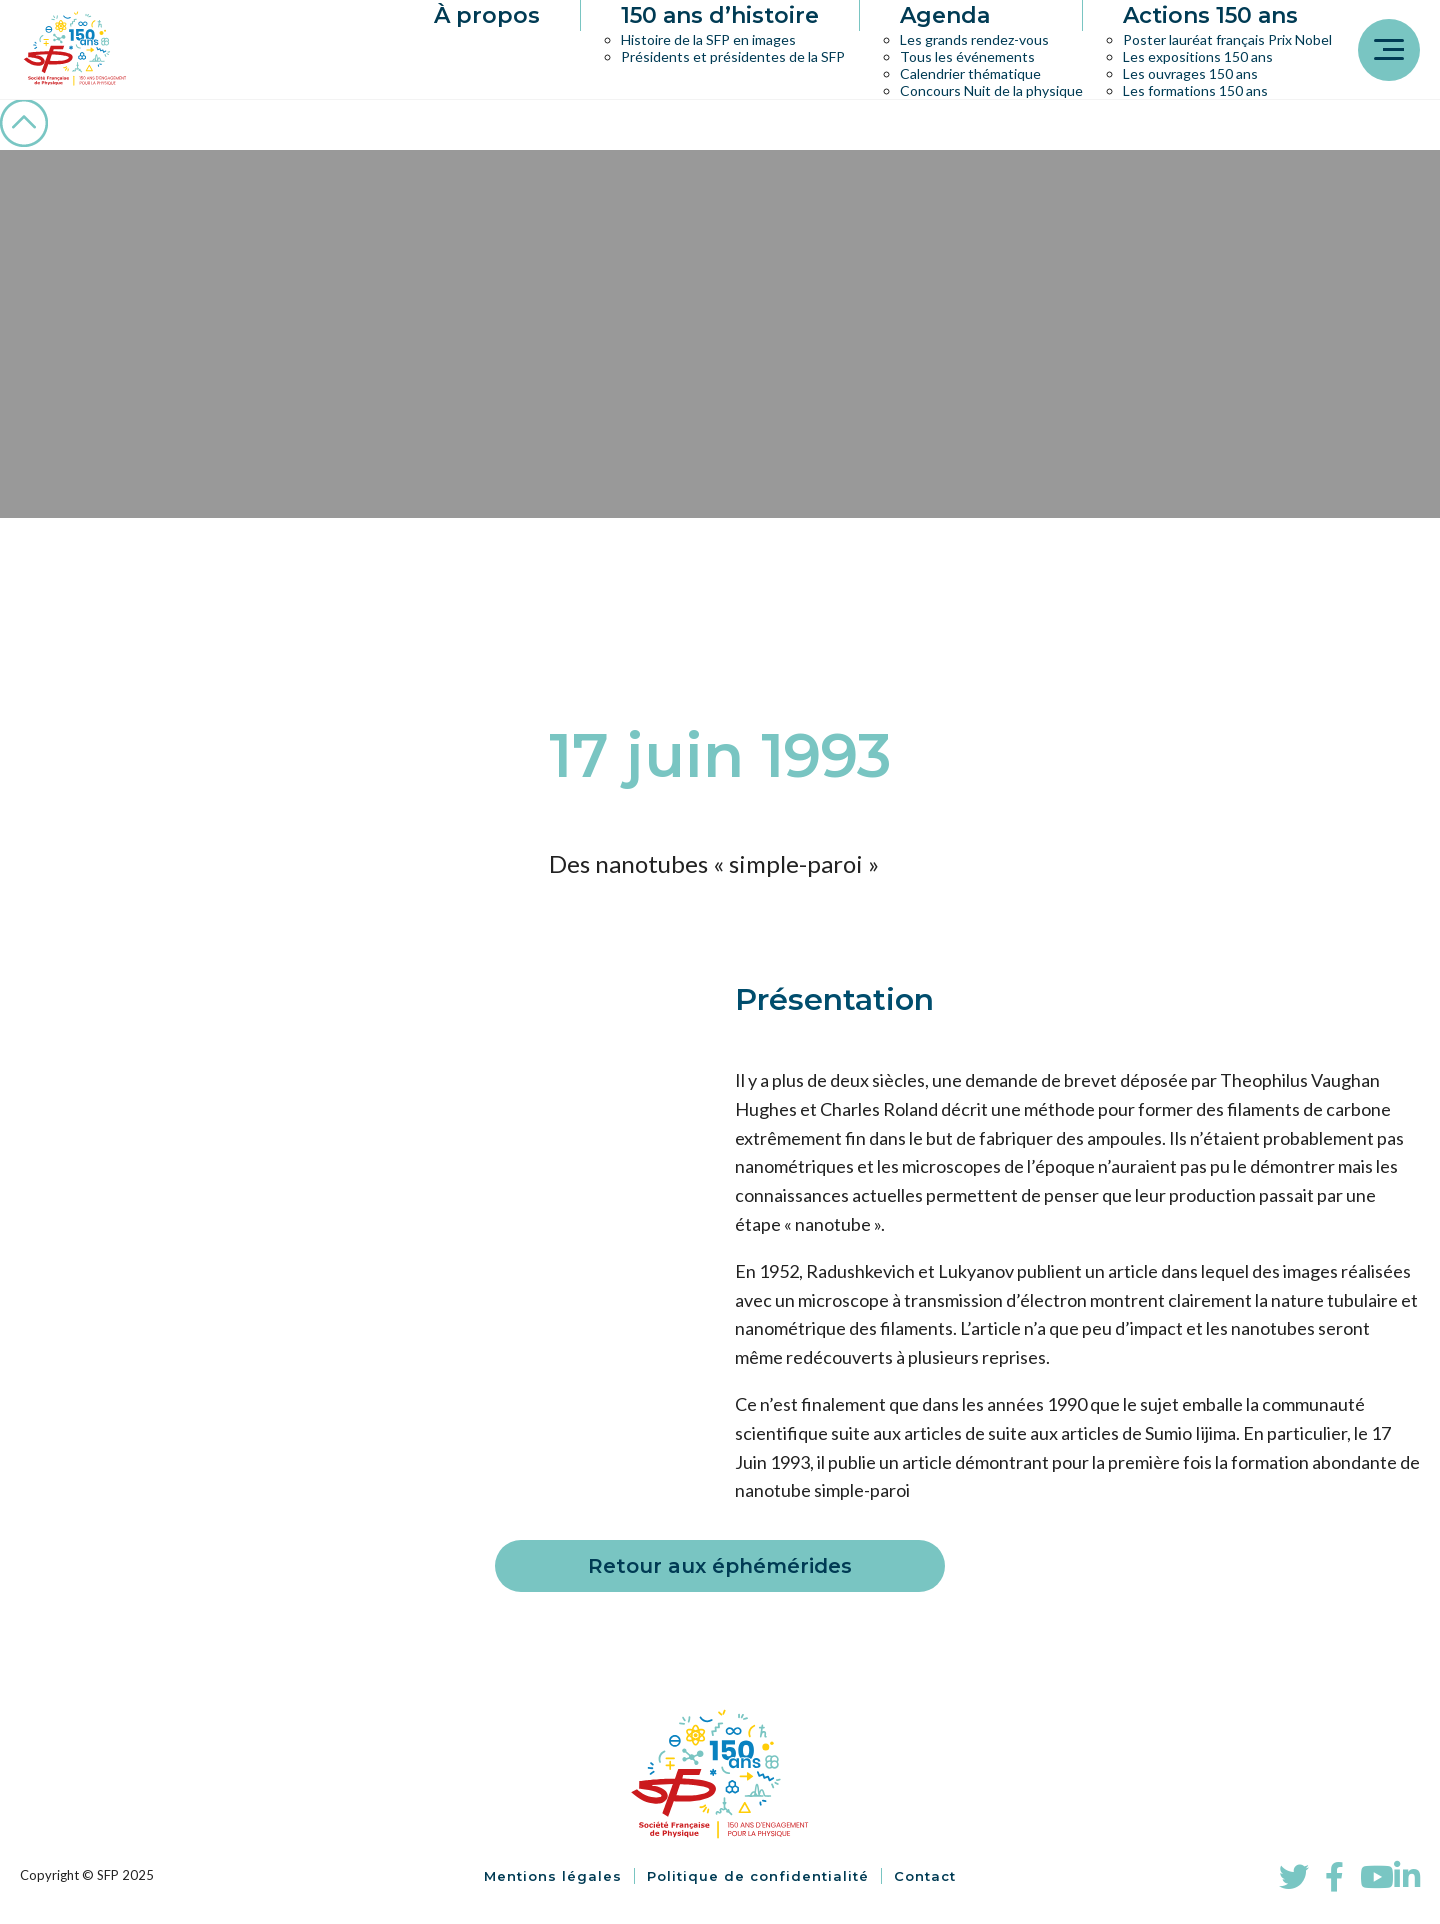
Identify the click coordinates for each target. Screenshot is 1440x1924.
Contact (925, 1876)
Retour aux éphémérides (720, 1566)
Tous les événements (967, 56)
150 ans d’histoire (720, 15)
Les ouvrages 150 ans (1190, 73)
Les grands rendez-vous (974, 39)
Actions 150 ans (1210, 15)
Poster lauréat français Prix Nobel (1227, 39)
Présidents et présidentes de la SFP (733, 56)
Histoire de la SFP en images (708, 39)
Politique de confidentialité (758, 1876)
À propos (487, 15)
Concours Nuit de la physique (991, 90)
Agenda (945, 15)
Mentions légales (553, 1876)
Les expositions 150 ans (1198, 56)
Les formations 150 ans (1195, 90)
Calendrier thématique (970, 73)
